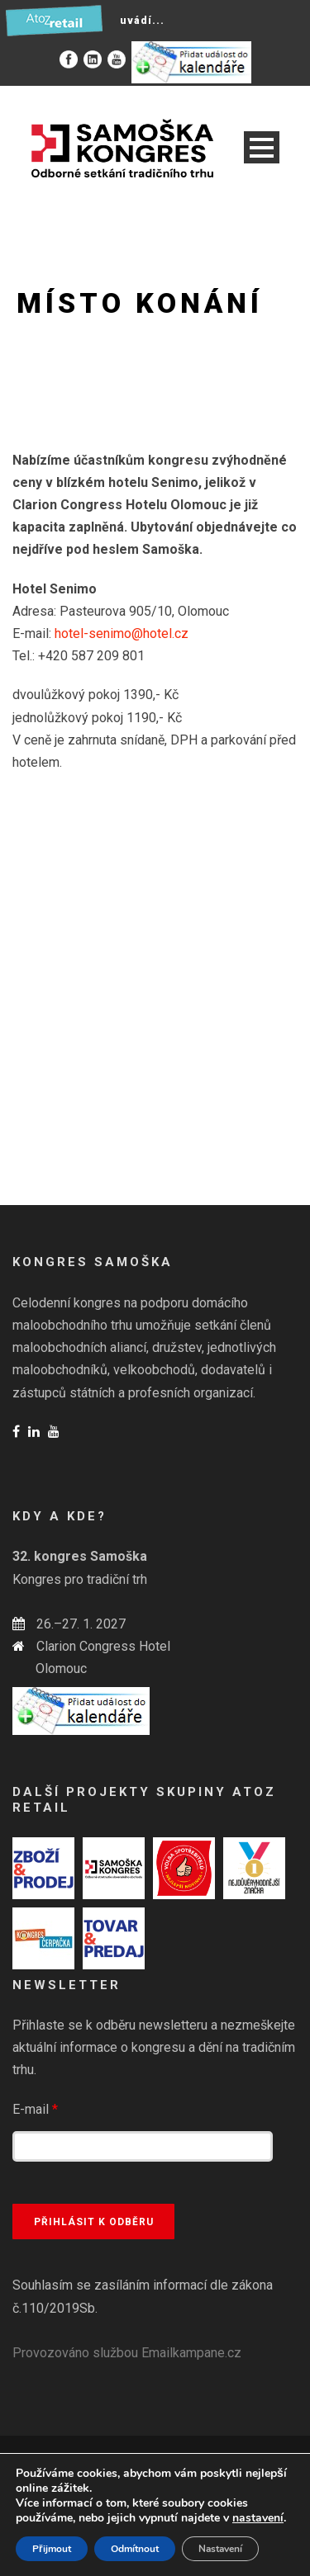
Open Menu (261, 147)
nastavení (258, 2518)
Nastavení (220, 2548)
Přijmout (51, 2548)
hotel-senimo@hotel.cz (121, 633)
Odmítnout (135, 2548)
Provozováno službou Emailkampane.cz (126, 2353)
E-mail (35, 2109)
